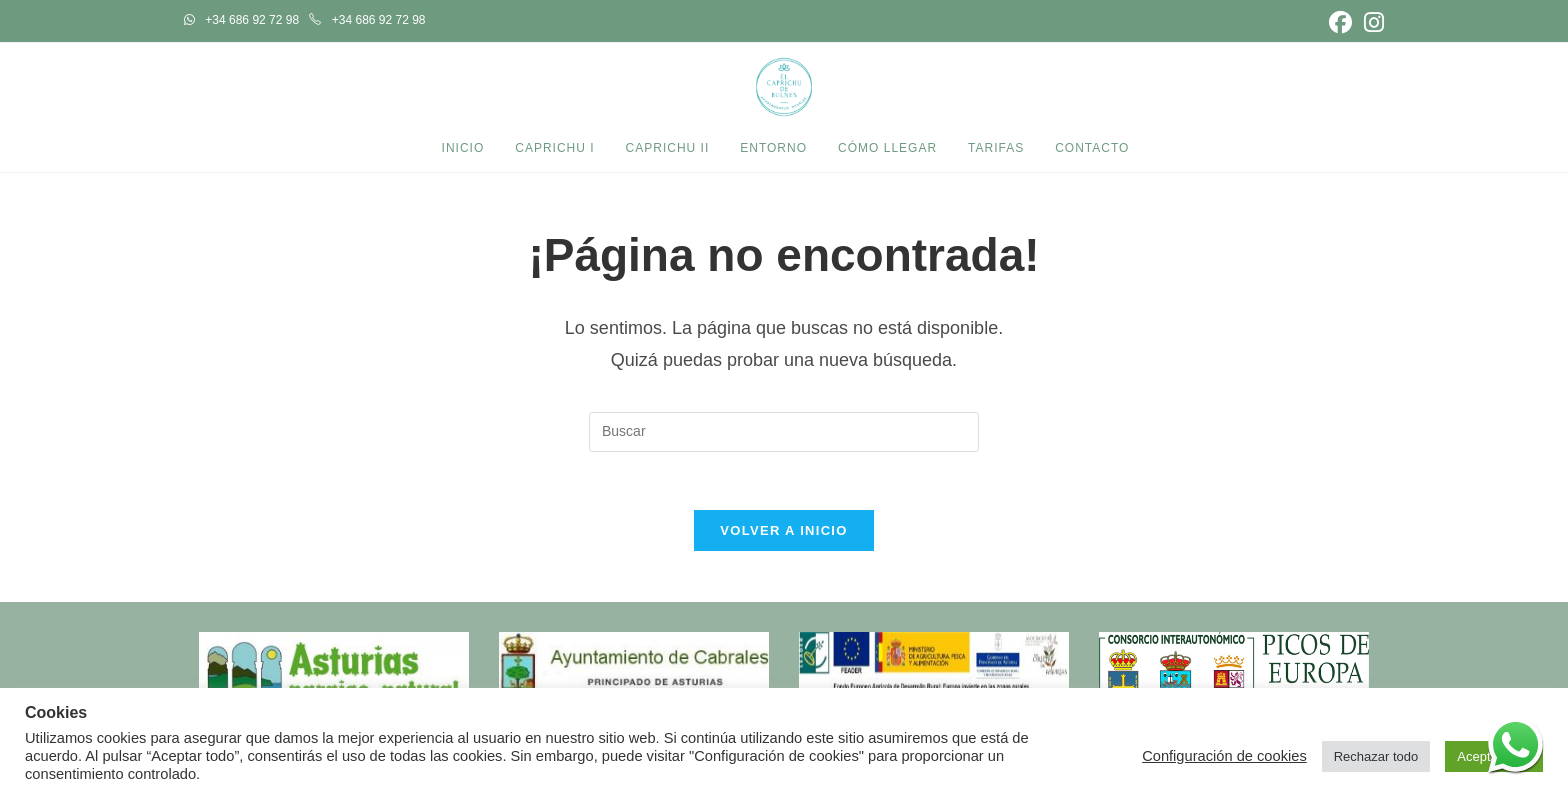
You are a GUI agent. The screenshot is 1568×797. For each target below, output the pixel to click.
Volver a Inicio (783, 533)
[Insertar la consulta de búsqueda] (784, 432)
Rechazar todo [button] (1376, 756)
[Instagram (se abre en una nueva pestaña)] (1371, 22)
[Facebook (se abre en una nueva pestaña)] (1340, 22)
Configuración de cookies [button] (1224, 756)
